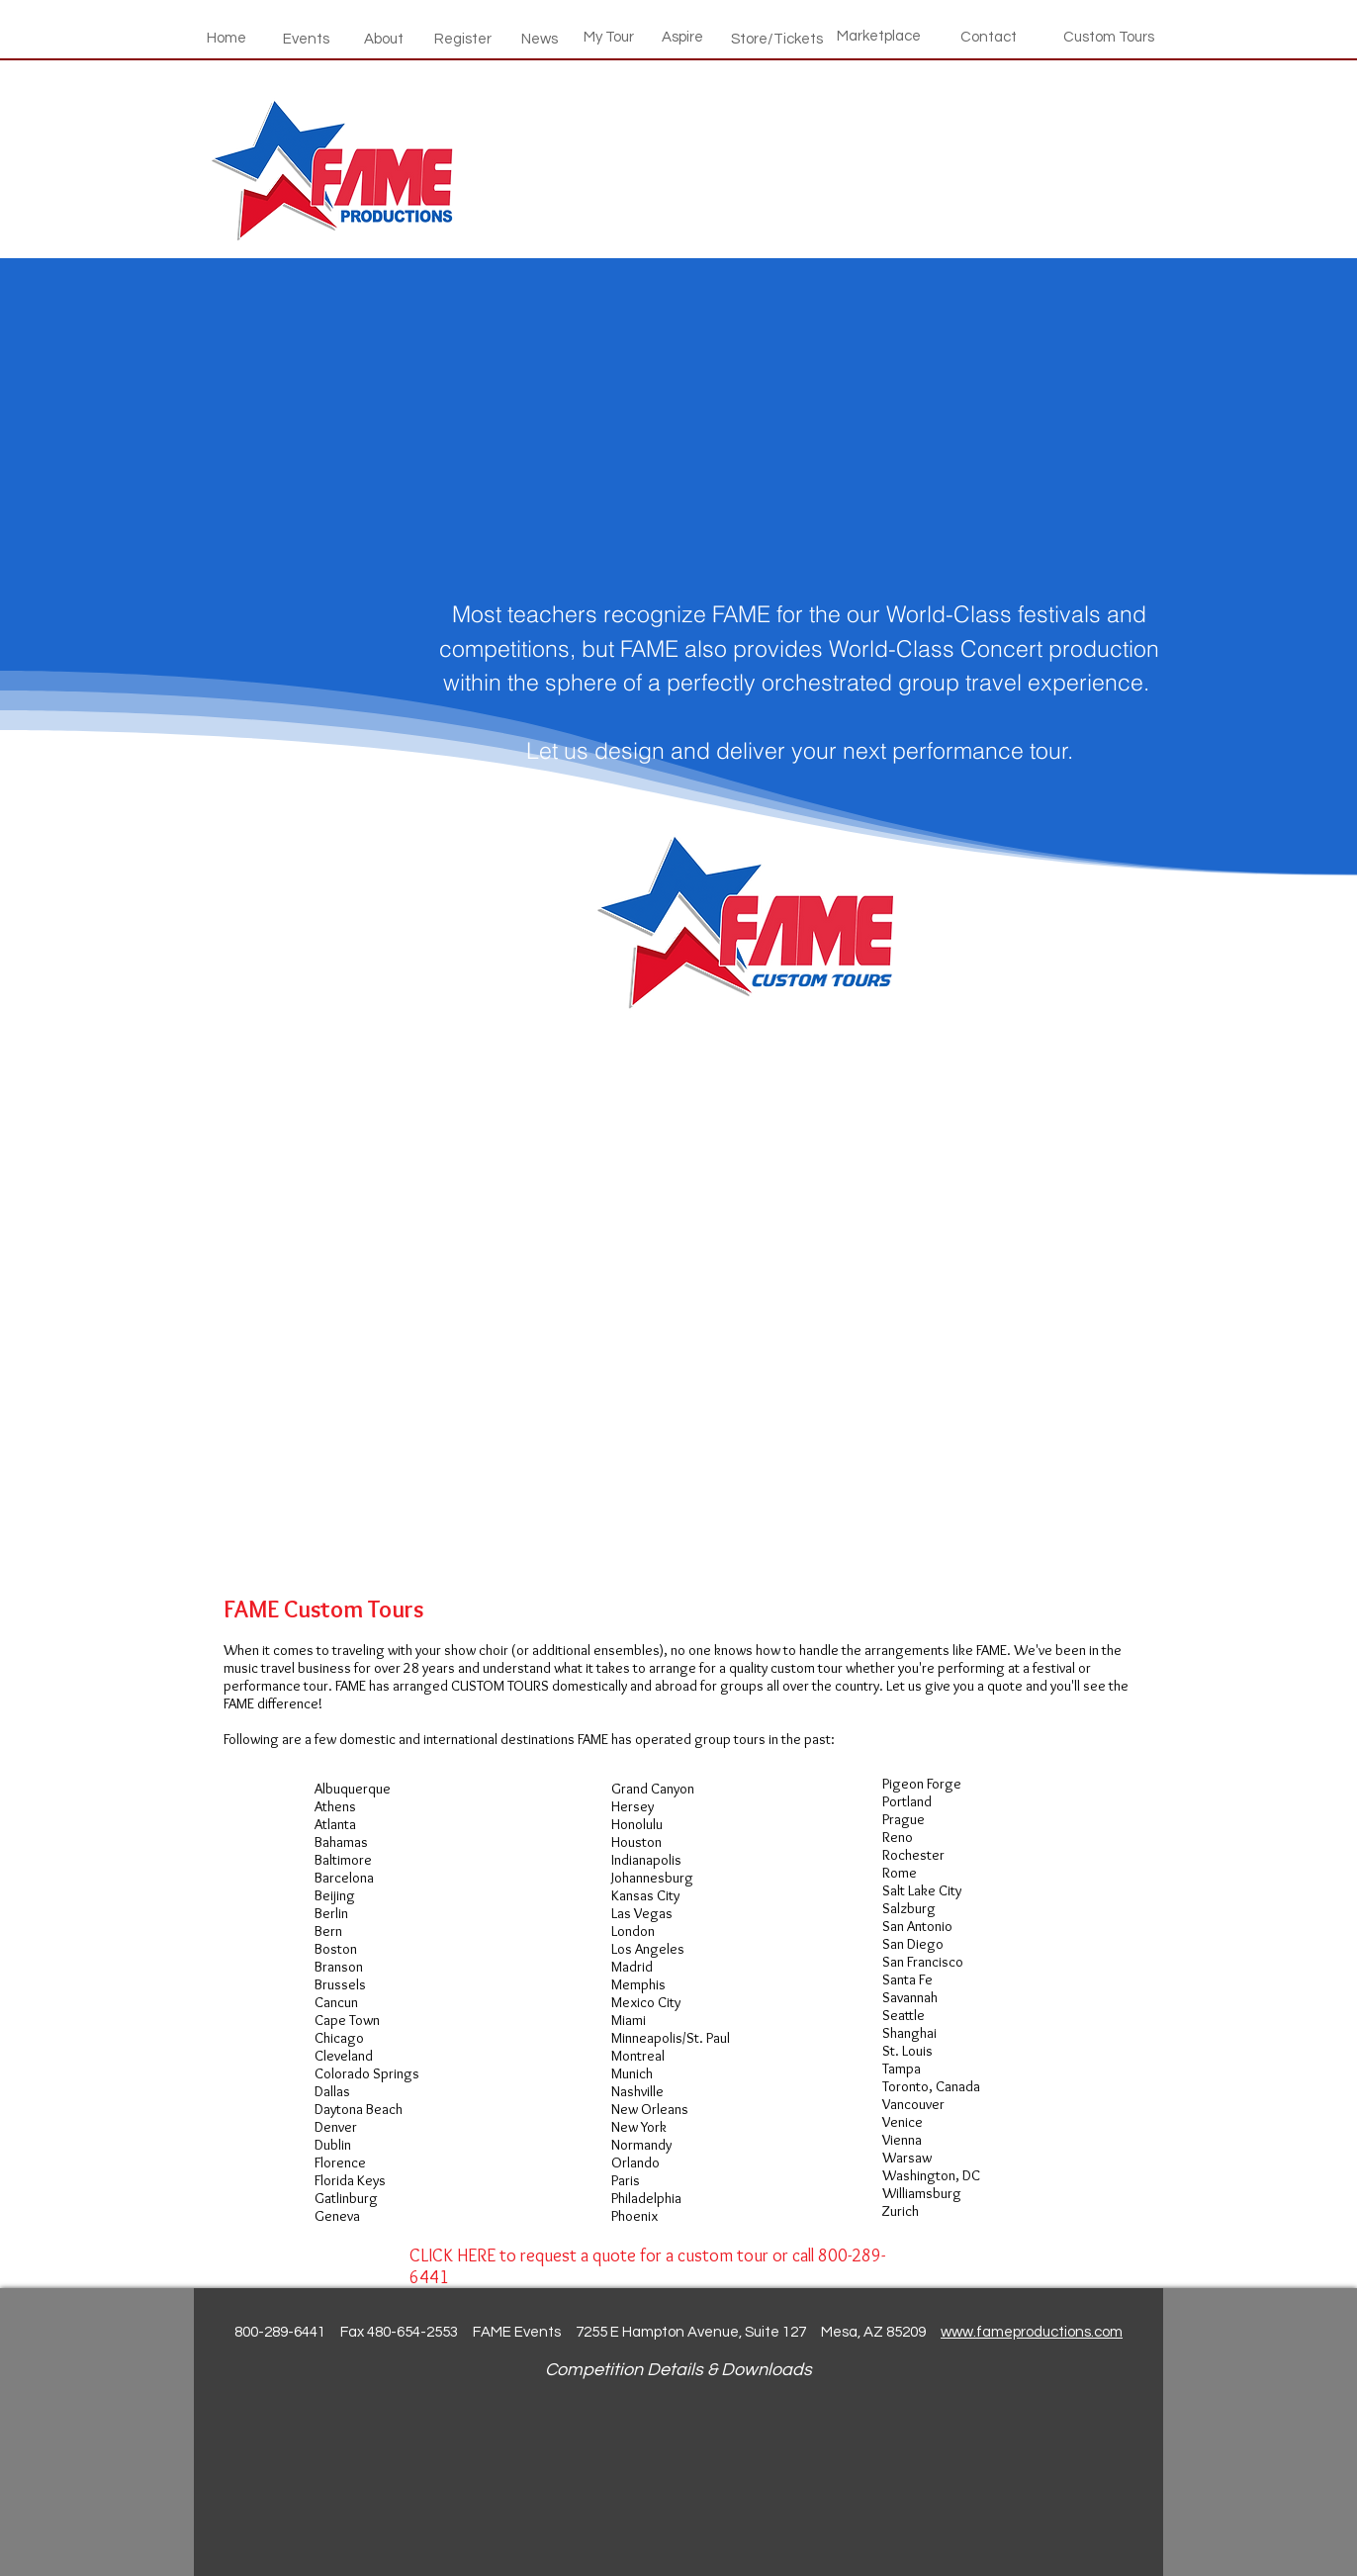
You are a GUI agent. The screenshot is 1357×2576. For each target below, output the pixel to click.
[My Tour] (609, 36)
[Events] (305, 38)
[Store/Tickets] (777, 38)
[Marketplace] (879, 35)
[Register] (463, 38)
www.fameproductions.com (1032, 2332)
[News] (539, 38)
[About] (383, 38)
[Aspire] (682, 36)
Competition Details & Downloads (678, 2369)
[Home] (226, 37)
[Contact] (988, 36)
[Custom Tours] (1108, 36)
